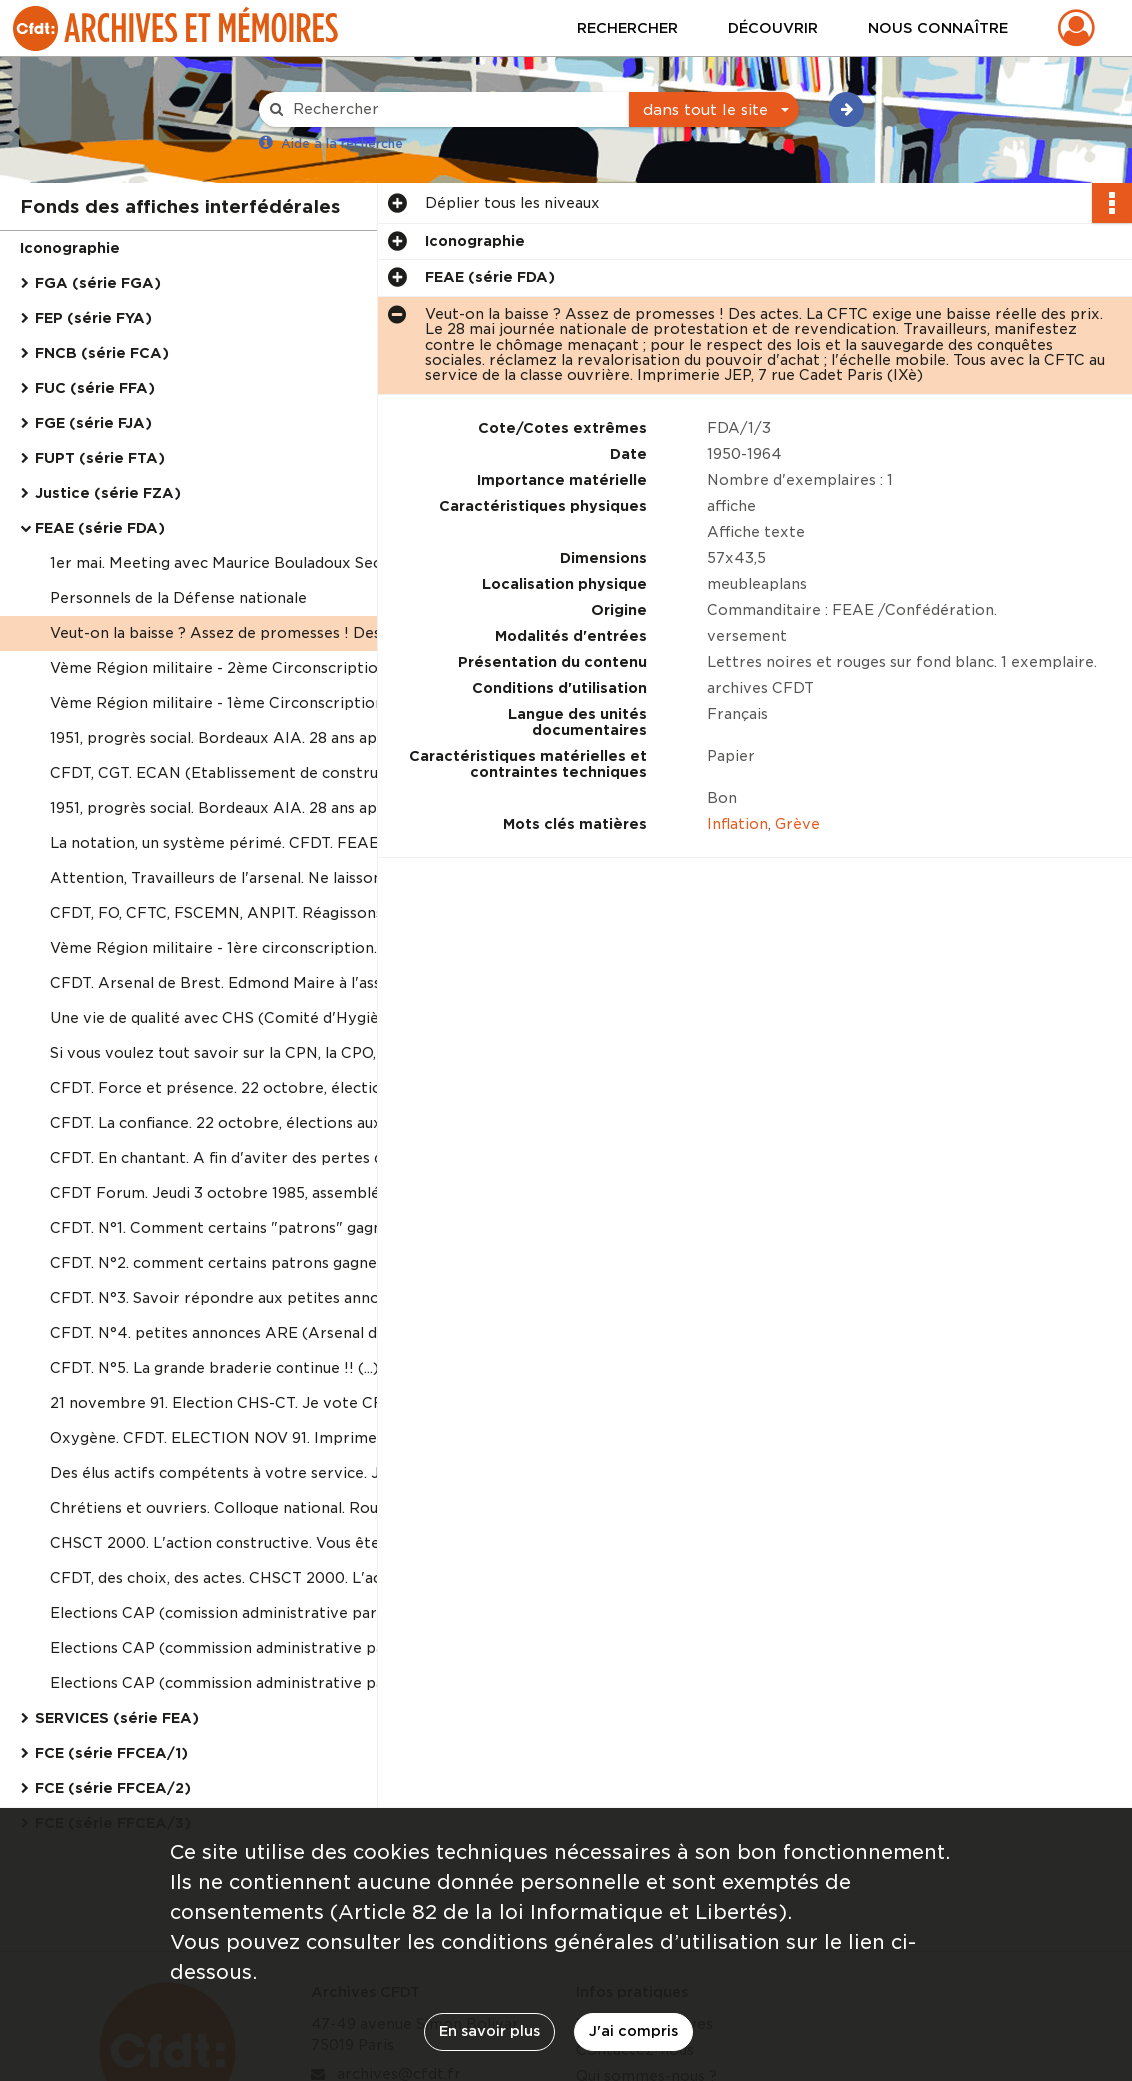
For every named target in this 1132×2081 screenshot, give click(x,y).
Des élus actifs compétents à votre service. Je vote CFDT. (250, 1473)
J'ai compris (633, 2031)
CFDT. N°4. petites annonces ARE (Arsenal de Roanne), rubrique (250, 1333)
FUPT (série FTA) (100, 458)
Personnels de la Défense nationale (178, 598)
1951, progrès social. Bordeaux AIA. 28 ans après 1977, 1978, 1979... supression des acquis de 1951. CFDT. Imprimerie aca (250, 738)
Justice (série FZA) (108, 493)
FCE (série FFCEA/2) (113, 1788)
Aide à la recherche (342, 143)
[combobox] (714, 110)
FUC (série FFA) (95, 388)
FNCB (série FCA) (102, 353)
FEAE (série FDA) (100, 528)
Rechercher (627, 28)
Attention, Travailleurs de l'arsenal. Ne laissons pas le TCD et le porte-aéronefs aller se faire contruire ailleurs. (250, 878)
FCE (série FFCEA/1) (111, 1753)
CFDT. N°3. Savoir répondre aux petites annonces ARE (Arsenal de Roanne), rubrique (250, 1298)
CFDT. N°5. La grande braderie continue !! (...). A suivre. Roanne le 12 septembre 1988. (250, 1368)
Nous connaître (938, 28)
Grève (797, 824)
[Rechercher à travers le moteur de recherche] (454, 109)
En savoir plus (489, 2031)
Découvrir (773, 28)
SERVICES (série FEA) (117, 1718)
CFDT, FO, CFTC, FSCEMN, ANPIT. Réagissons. (218, 913)
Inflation (737, 824)
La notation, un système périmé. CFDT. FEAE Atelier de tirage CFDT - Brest (250, 843)
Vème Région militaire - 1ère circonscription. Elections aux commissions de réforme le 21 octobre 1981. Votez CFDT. (250, 948)
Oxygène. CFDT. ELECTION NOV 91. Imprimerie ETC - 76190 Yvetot (250, 1438)
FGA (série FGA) (98, 283)
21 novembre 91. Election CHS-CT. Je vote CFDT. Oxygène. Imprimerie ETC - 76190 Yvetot (250, 1403)
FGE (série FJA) (93, 423)
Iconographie (70, 248)
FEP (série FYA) (93, 318)
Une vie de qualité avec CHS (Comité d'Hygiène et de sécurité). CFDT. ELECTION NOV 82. (250, 1018)
